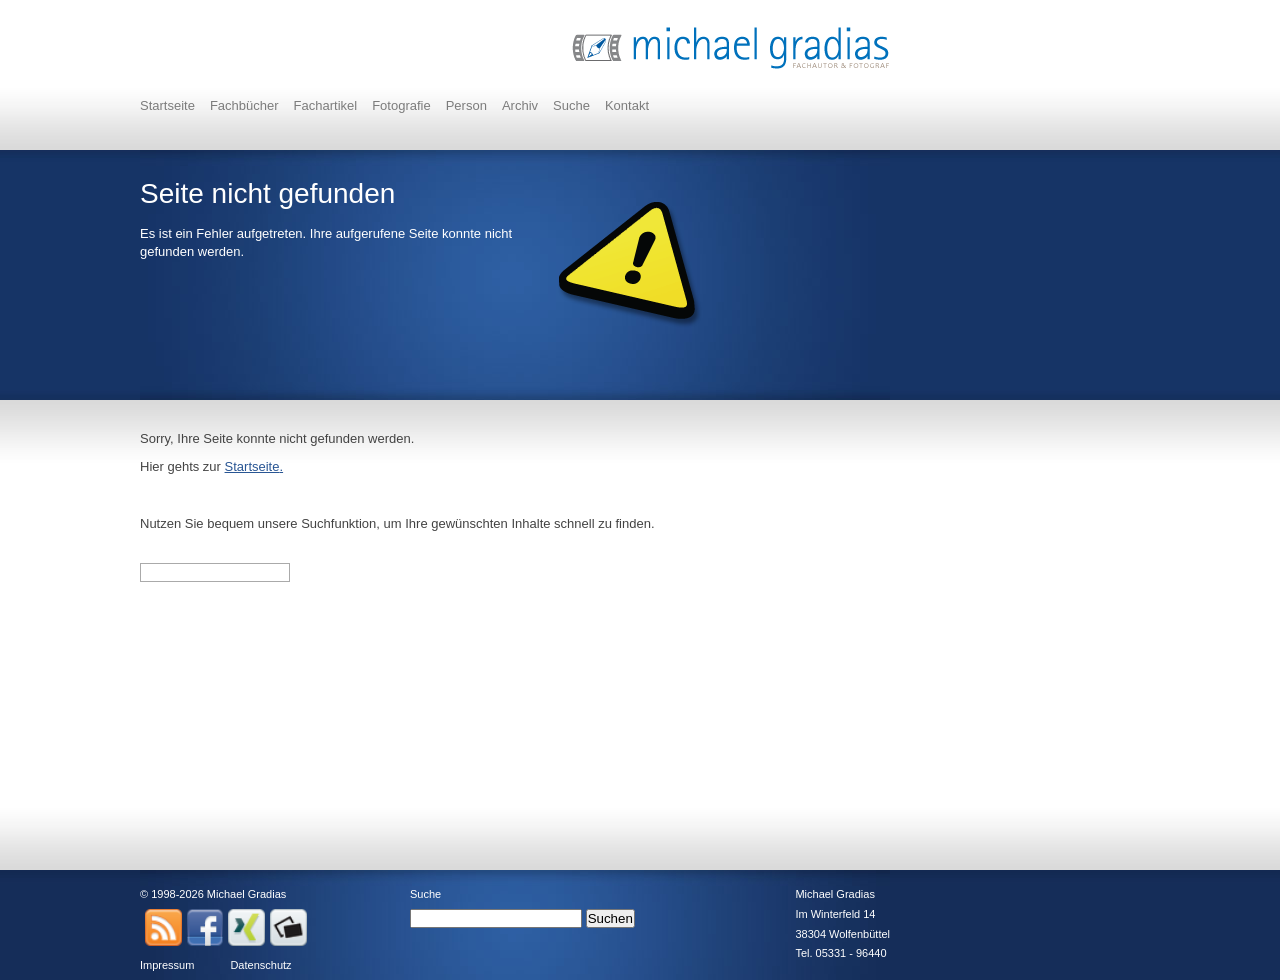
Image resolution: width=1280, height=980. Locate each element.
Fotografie (401, 105)
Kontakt (627, 105)
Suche (571, 105)
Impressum (167, 965)
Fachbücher (244, 105)
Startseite (167, 105)
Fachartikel (326, 105)
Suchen (610, 918)
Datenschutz (260, 965)
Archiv (520, 105)
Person (466, 105)
